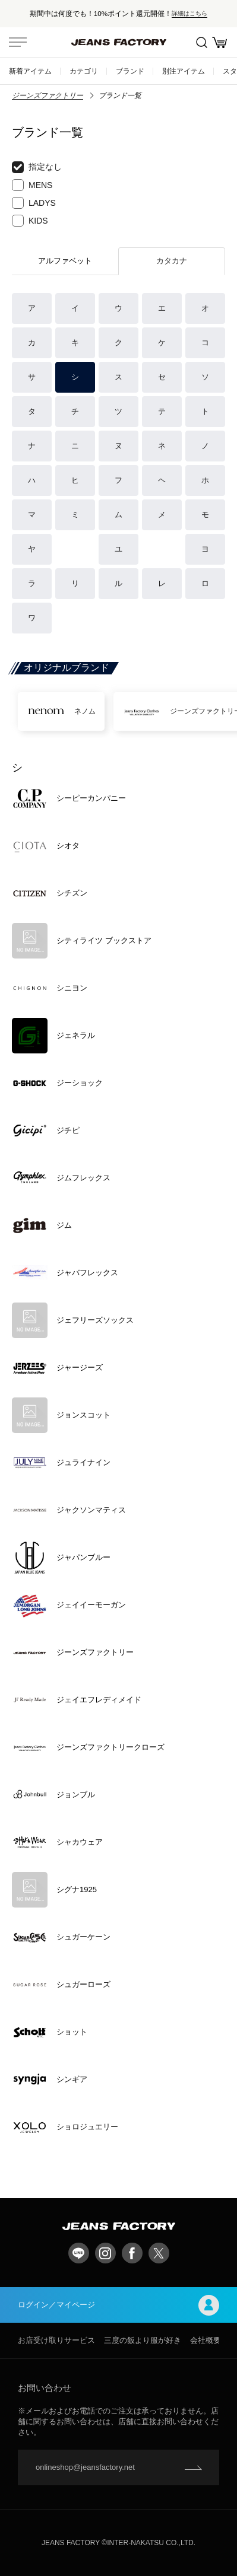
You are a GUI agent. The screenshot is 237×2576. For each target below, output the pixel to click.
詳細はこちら (189, 13)
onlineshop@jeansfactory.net (85, 2467)
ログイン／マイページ (118, 2305)
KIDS (30, 221)
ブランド (130, 71)
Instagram (105, 2253)
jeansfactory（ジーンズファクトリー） (118, 42)
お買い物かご (219, 42)
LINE (78, 2253)
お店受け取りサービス (56, 2340)
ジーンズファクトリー (47, 95)
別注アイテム (183, 71)
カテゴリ (83, 71)
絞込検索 (201, 42)
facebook (132, 2253)
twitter (158, 2253)
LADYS (34, 203)
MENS (32, 185)
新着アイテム (30, 71)
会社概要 (205, 2340)
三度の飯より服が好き (142, 2340)
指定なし (37, 167)
